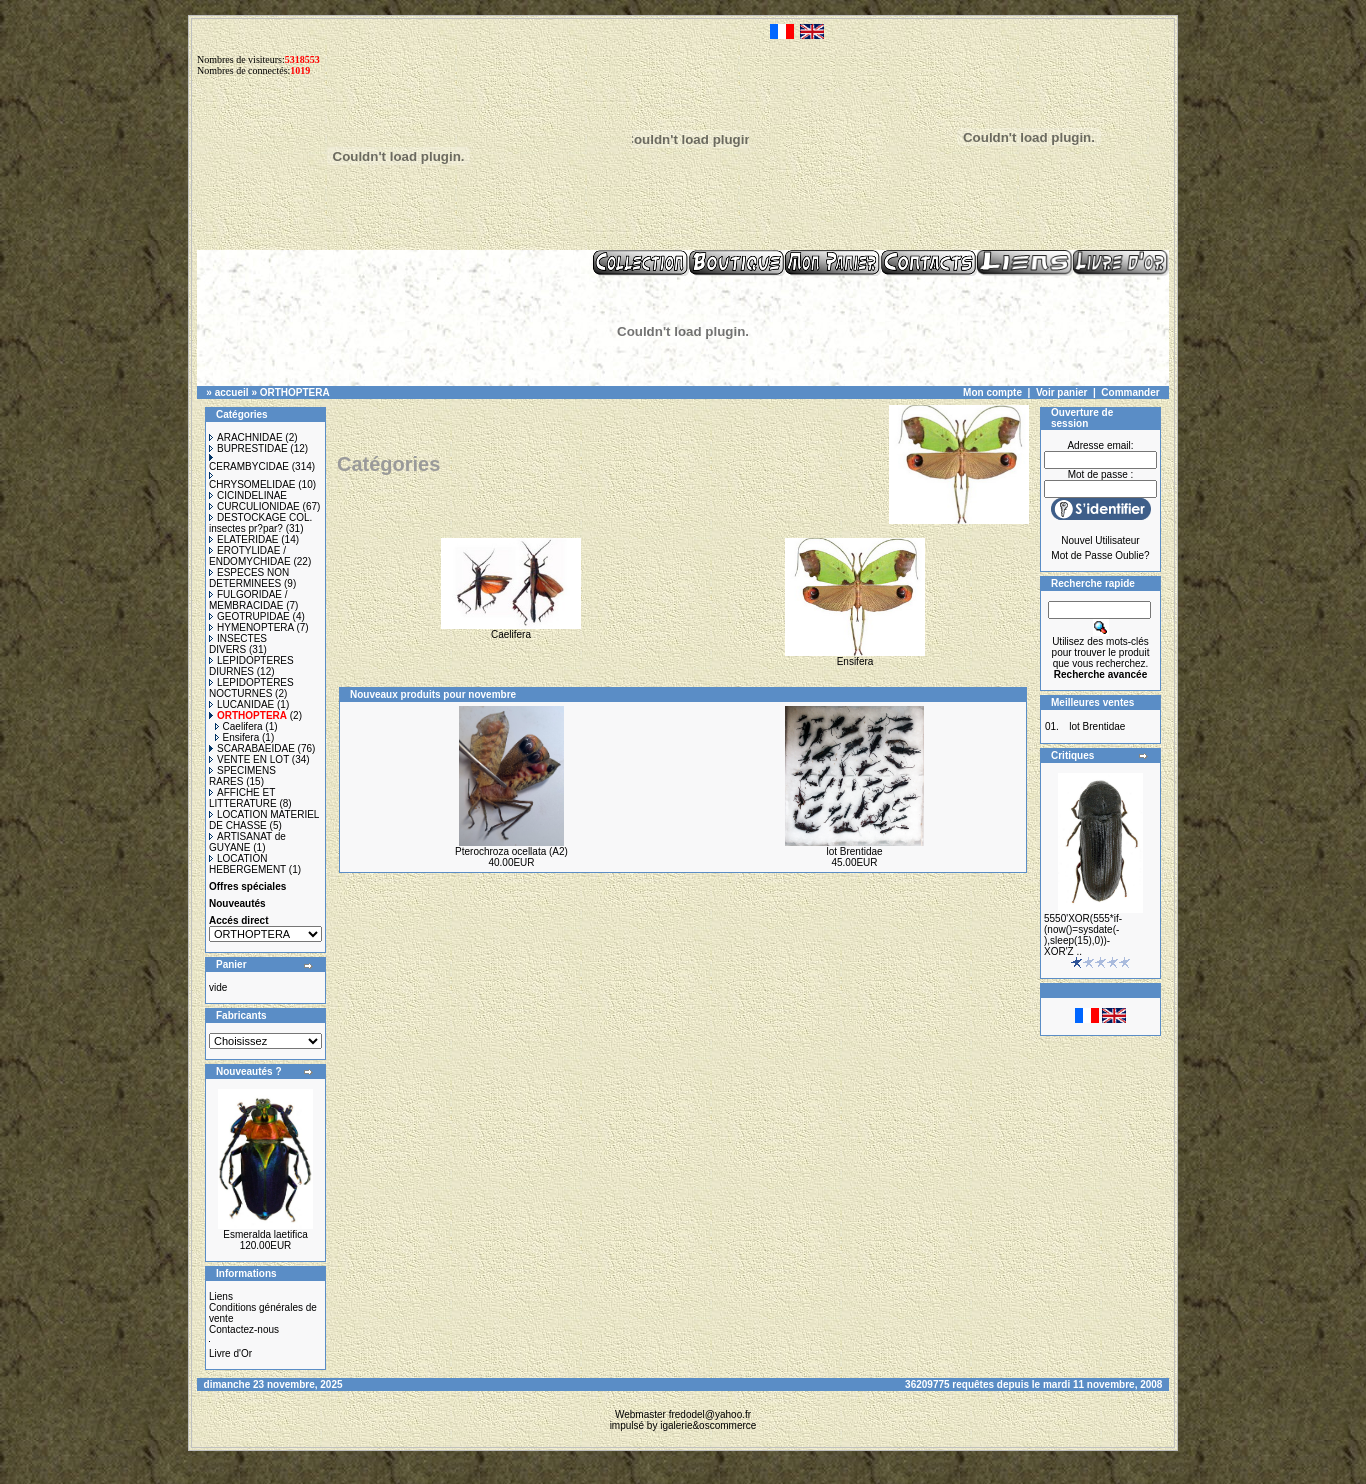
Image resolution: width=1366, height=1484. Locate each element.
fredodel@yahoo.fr (710, 1414)
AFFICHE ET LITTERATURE (243, 798)
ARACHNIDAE (246, 437)
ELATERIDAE (244, 539)
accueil (232, 392)
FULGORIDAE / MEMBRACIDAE (248, 600)
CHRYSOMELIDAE (252, 481)
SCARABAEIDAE (252, 748)
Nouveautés (237, 903)
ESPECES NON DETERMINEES (249, 578)
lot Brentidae (854, 851)
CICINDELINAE (248, 495)
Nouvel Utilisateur (1100, 540)
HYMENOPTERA (251, 627)
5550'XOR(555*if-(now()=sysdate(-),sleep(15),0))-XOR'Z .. (1083, 935)
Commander (1130, 392)
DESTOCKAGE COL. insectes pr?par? (260, 523)
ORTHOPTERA (295, 392)
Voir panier (1062, 392)
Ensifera (237, 737)
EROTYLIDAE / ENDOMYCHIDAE (250, 556)
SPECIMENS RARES (242, 776)
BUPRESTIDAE (248, 448)
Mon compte (992, 392)
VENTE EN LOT (249, 759)
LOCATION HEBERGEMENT (247, 864)
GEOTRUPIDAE (249, 616)
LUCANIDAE (241, 704)
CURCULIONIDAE (254, 506)
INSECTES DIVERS (238, 644)
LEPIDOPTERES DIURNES (251, 666)
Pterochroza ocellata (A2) (511, 851)
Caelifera (239, 726)
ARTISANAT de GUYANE (247, 842)
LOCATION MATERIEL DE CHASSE (264, 820)
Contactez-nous (244, 1329)
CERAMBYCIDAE (249, 463)
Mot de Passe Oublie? (1100, 555)
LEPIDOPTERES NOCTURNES (251, 688)
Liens (221, 1296)
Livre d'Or (230, 1353)
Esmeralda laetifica (265, 1234)
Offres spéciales (247, 886)
